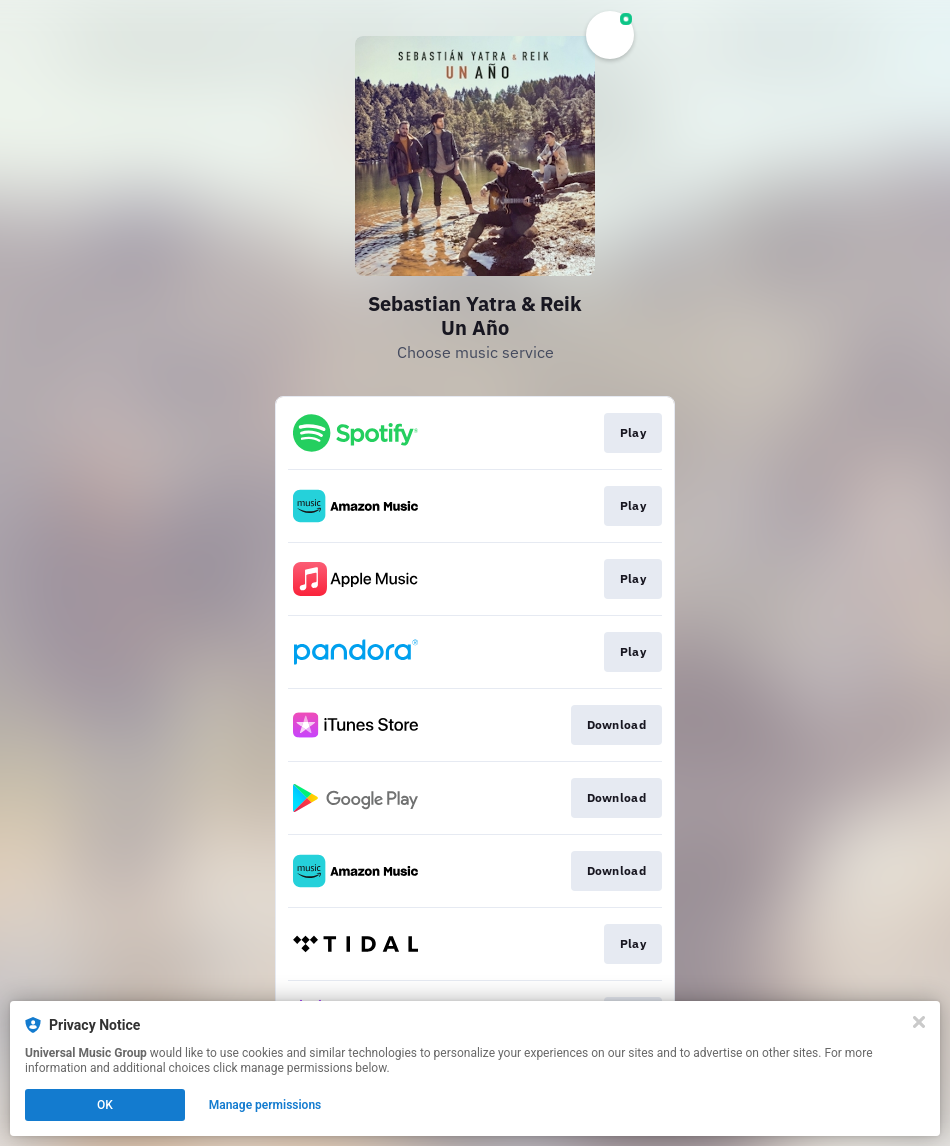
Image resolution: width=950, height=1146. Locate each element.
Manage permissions (265, 1105)
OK (105, 1105)
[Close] (919, 1022)
